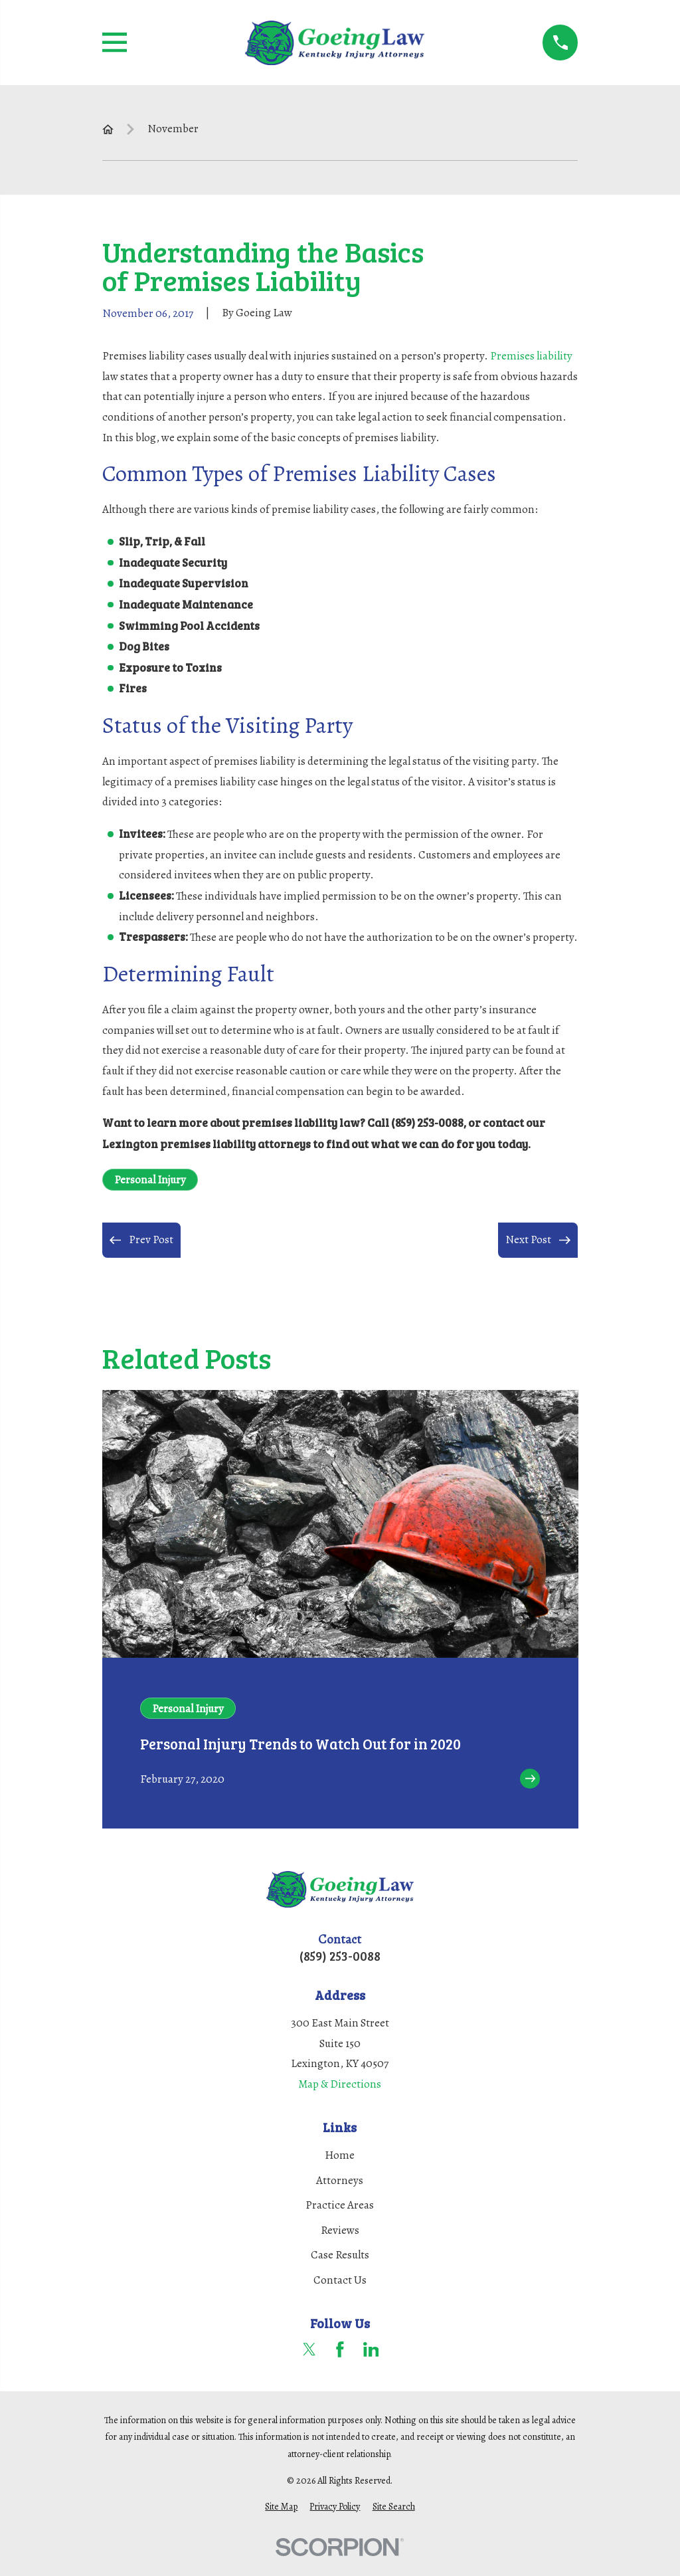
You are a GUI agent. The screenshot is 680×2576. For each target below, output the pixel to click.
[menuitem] (281, 2507)
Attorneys (339, 2180)
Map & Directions (339, 2084)
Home (340, 2155)
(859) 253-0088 (340, 1955)
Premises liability (531, 355)
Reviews (340, 2230)
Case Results (340, 2254)
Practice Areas (339, 2205)
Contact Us (340, 2280)
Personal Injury (150, 1179)
